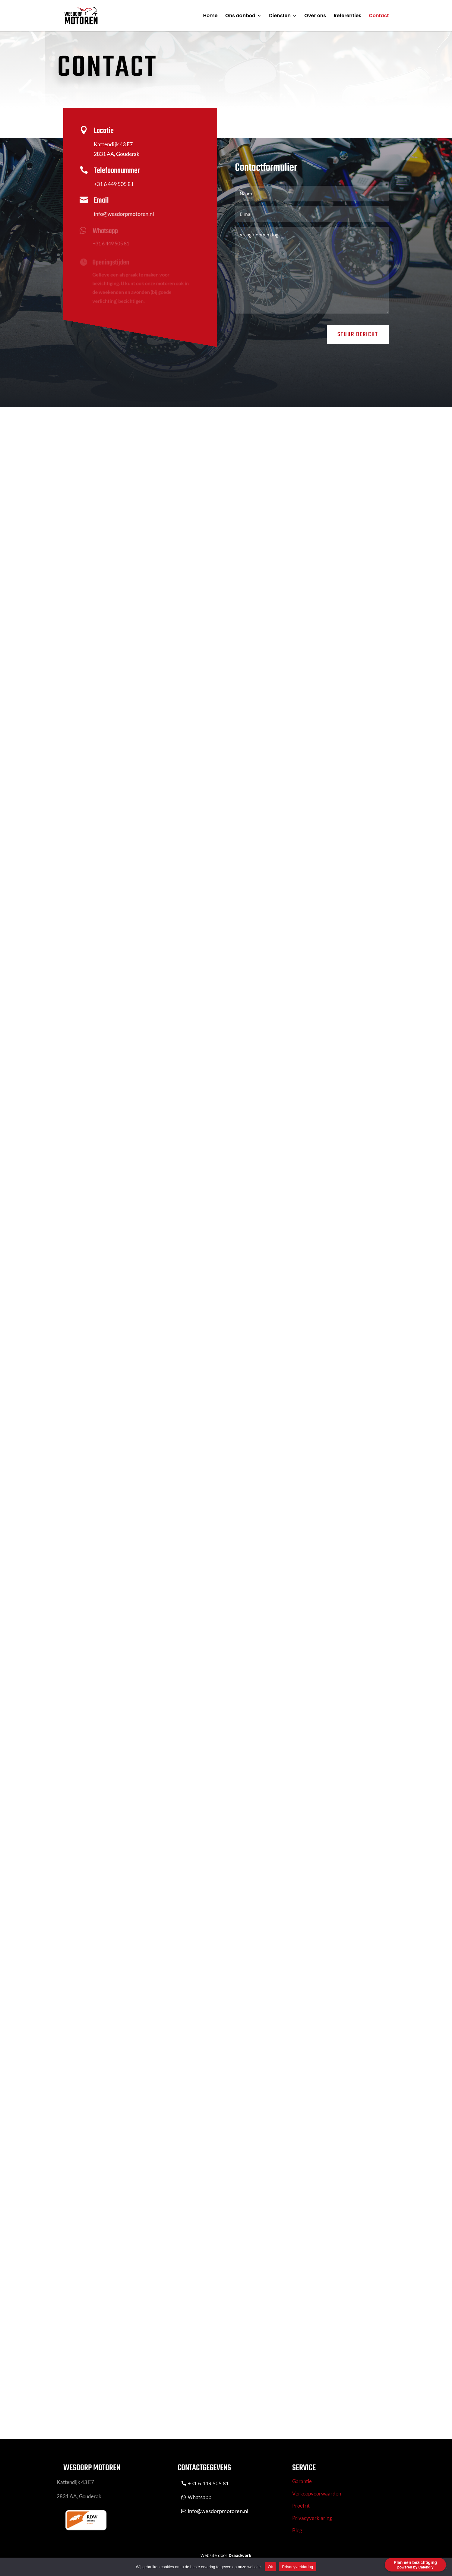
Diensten (280, 16)
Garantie (302, 2481)
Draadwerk (240, 2555)
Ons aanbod (240, 16)
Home (210, 16)
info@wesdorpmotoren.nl (121, 215)
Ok (270, 2566)
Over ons (315, 16)
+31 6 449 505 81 (112, 185)
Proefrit (301, 2505)
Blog (297, 2530)
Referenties (348, 16)
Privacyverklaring (312, 2518)
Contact (379, 16)
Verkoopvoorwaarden (316, 2493)
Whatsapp (199, 2497)
